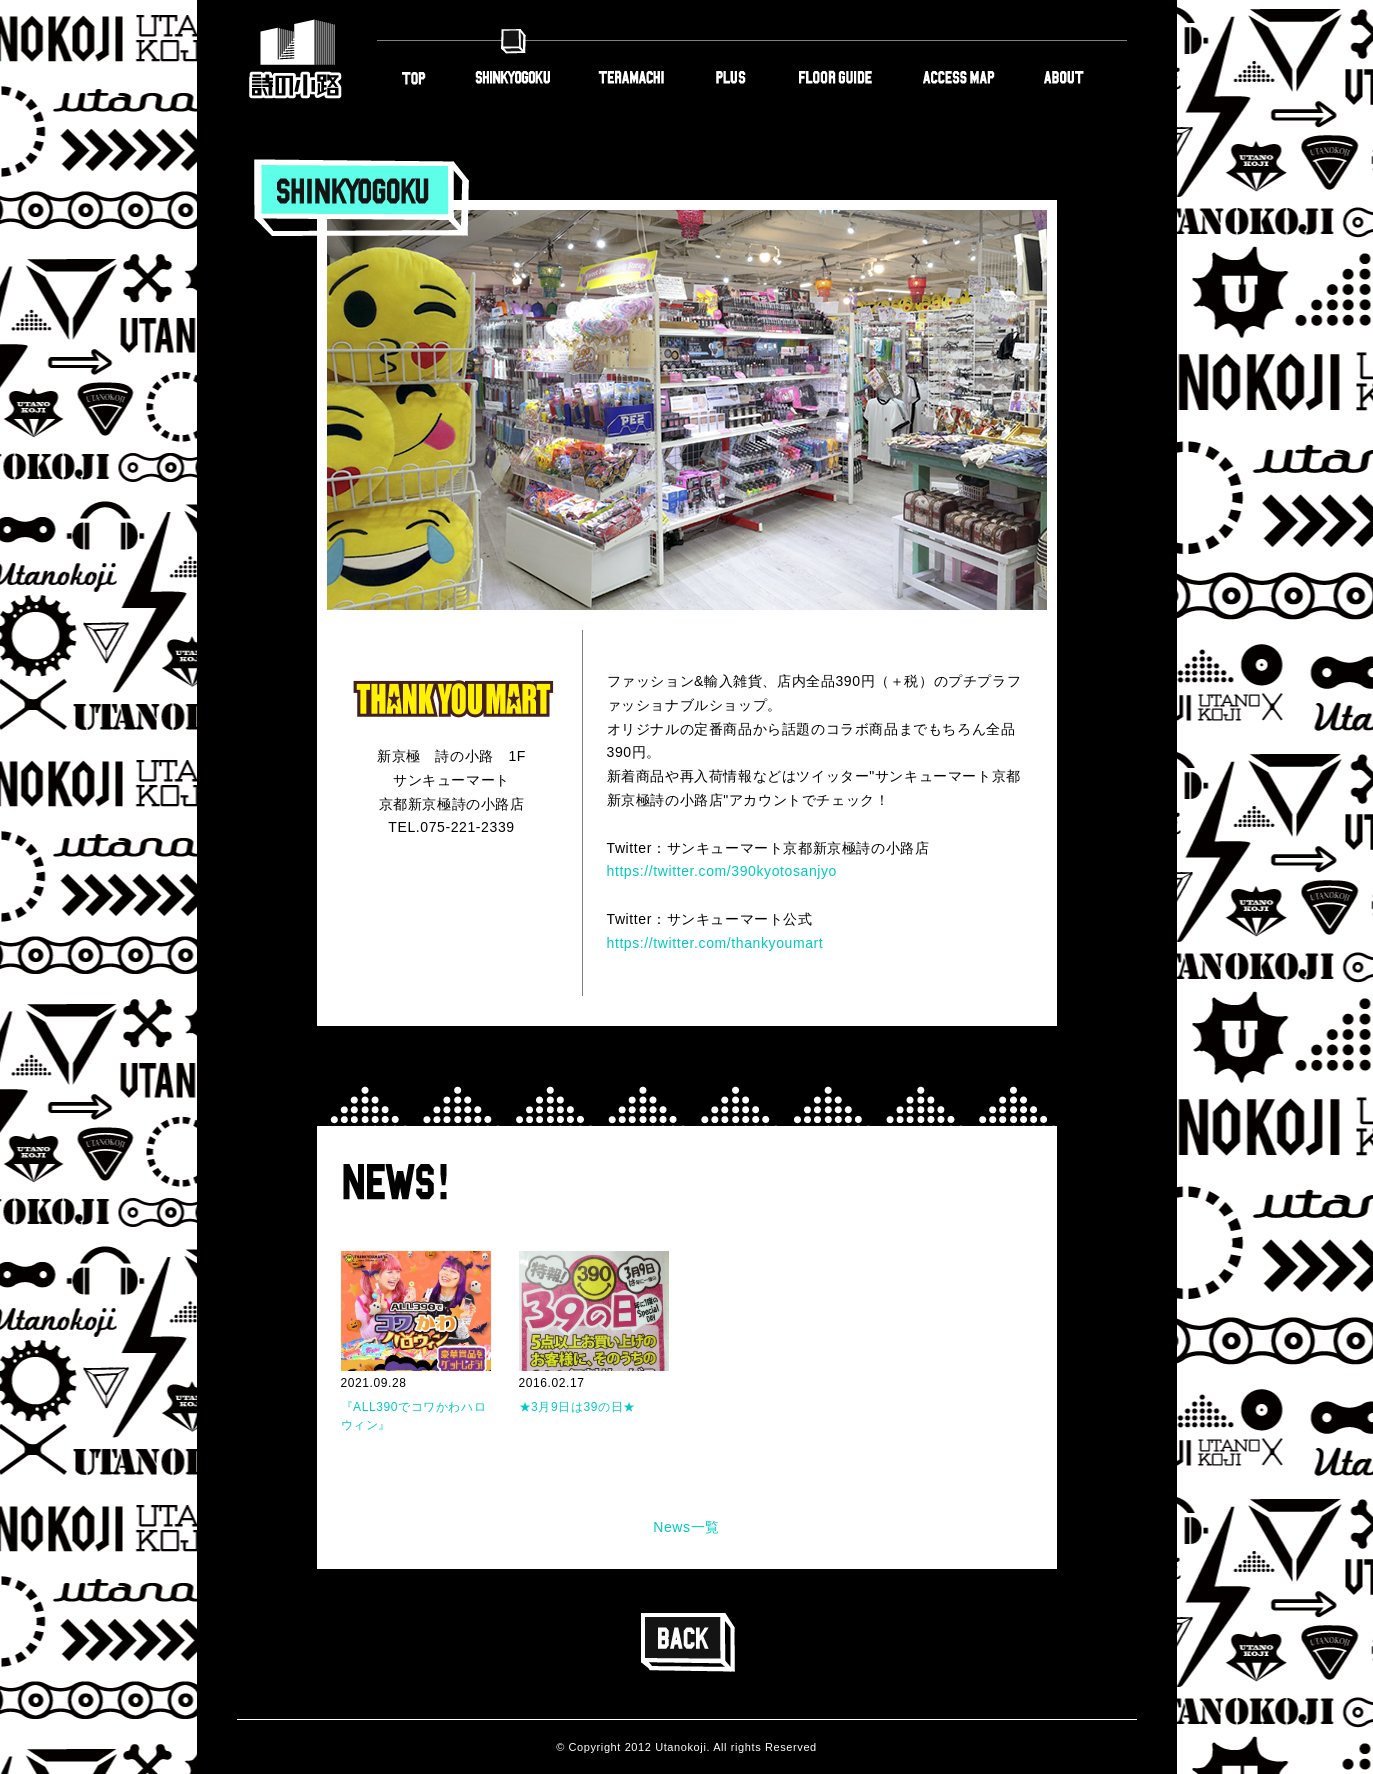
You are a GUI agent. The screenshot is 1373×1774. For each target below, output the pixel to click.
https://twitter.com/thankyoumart (715, 943)
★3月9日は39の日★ (577, 1407)
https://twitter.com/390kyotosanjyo (722, 871)
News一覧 (686, 1527)
